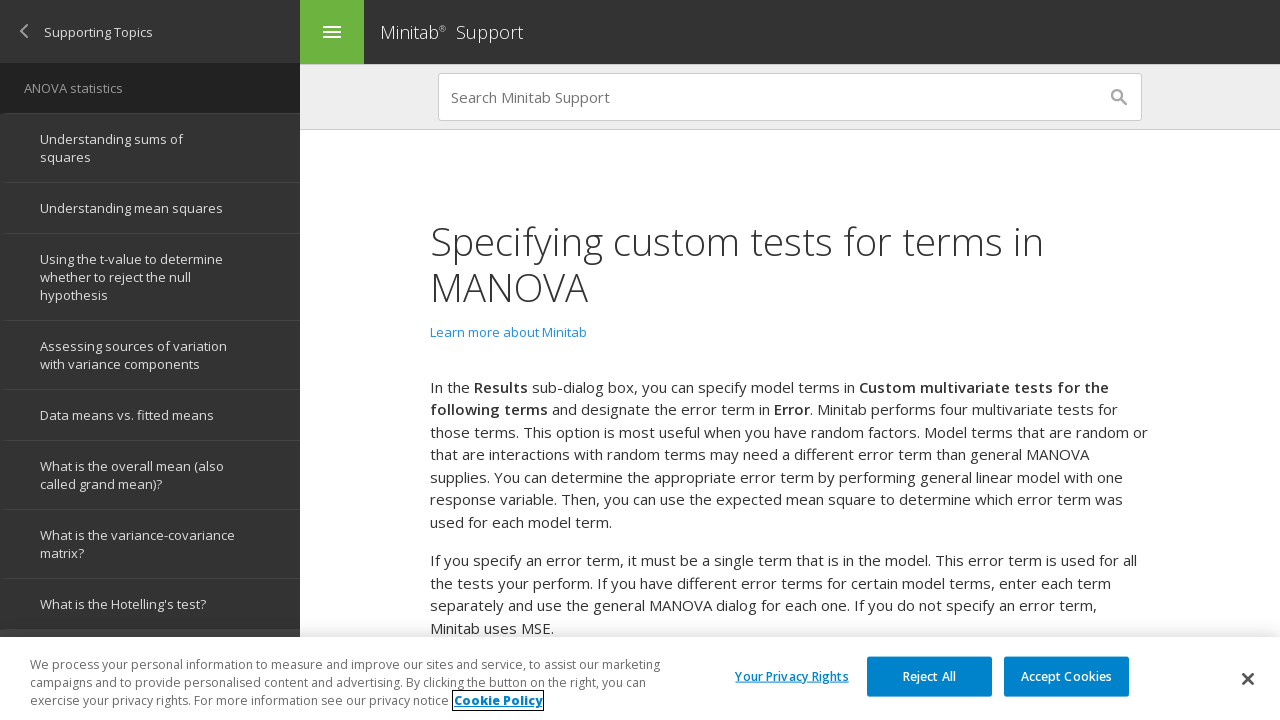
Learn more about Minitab (508, 332)
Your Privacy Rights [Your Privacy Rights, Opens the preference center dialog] (791, 676)
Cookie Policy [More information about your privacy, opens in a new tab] (498, 701)
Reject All (929, 676)
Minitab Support (451, 32)
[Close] (1248, 679)
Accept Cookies (1067, 676)
